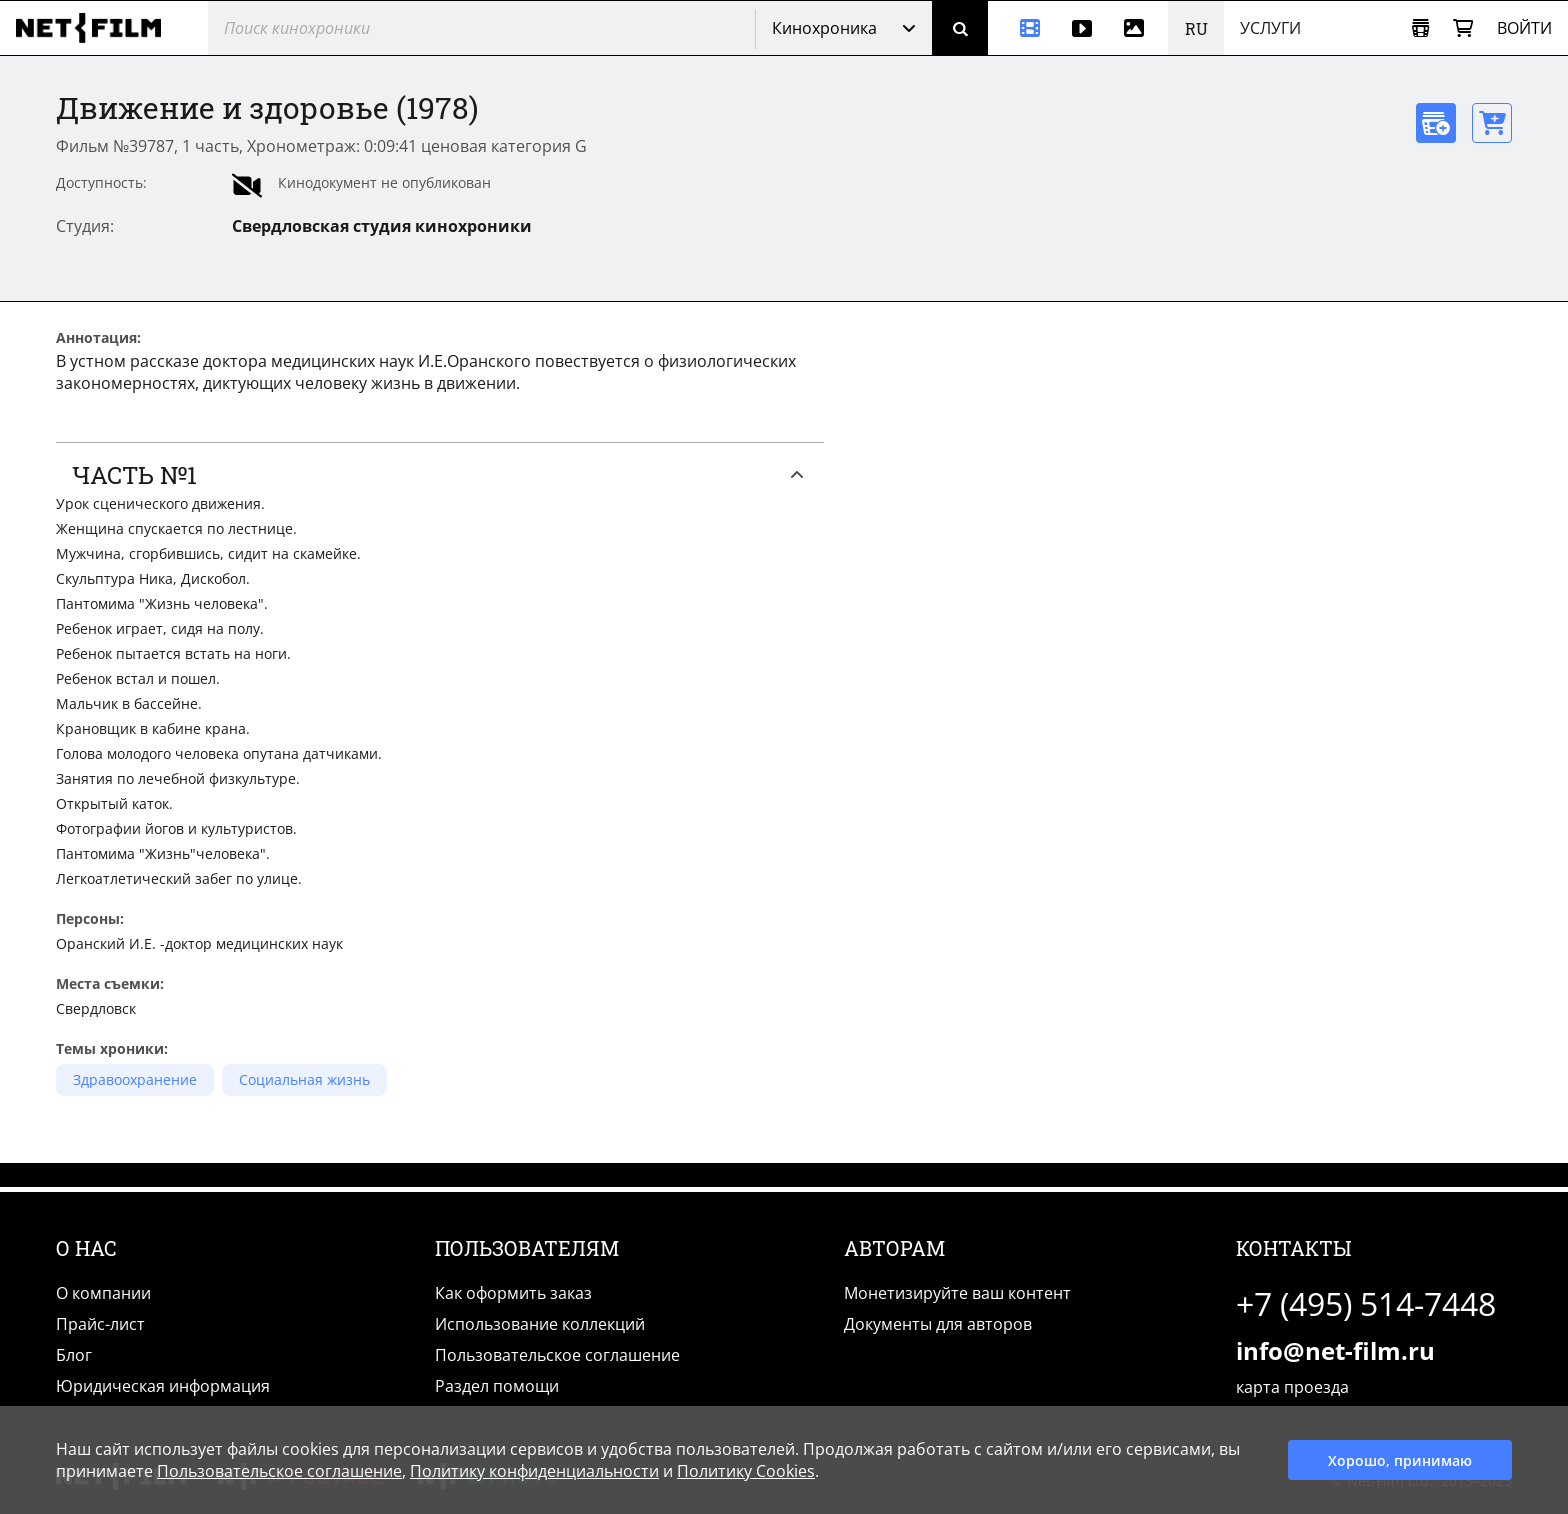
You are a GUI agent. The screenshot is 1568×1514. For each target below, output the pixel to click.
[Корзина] (1463, 28)
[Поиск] (960, 28)
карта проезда (1292, 1387)
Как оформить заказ (513, 1293)
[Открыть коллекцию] (1420, 28)
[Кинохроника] (1022, 28)
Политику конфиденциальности (534, 1471)
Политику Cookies (746, 1471)
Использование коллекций (540, 1324)
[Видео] (1082, 28)
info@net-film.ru (1335, 1350)
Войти (1524, 28)
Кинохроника (824, 28)
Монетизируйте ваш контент (957, 1293)
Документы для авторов (938, 1324)
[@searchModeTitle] (474, 28)
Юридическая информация (163, 1386)
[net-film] (96, 28)
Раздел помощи (497, 1386)
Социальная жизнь (304, 1079)
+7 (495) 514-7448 (1366, 1303)
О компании (103, 1293)
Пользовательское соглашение (557, 1355)
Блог (74, 1355)
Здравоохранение (135, 1079)
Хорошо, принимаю (1400, 1460)
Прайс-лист (100, 1324)
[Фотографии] (1138, 28)
